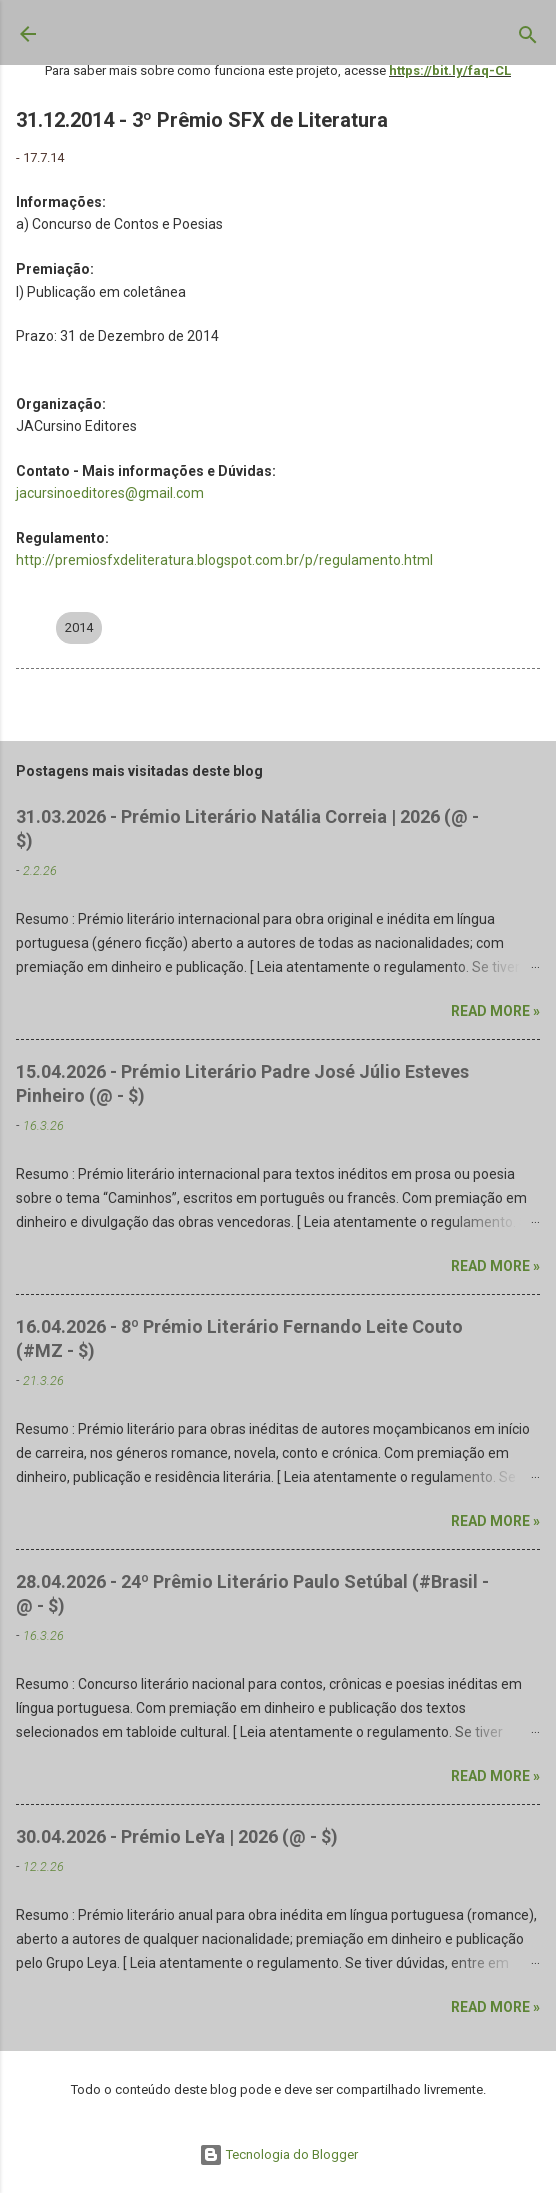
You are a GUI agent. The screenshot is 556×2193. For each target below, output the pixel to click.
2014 (79, 627)
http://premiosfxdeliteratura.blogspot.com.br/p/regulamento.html (224, 560)
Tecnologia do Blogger (278, 2154)
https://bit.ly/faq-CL (450, 70)
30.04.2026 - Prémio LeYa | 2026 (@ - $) (177, 1836)
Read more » (495, 1011)
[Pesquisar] (528, 39)
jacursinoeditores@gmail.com (110, 493)
